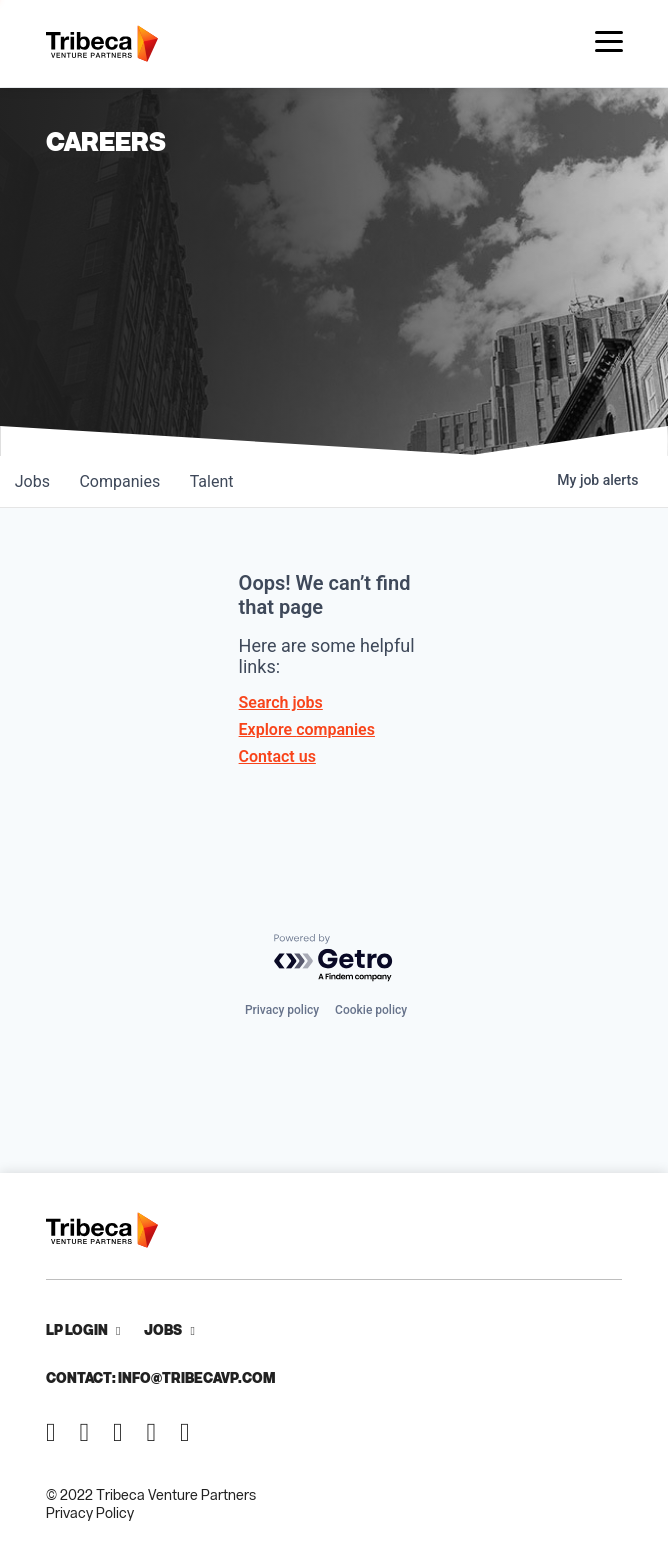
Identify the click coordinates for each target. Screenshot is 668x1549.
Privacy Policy (90, 1512)
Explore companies (307, 729)
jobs (33, 481)
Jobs (163, 1329)
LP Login (77, 1329)
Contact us (277, 756)
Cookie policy (371, 1010)
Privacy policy (282, 1010)
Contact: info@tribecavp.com (160, 1377)
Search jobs (281, 702)
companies (123, 481)
